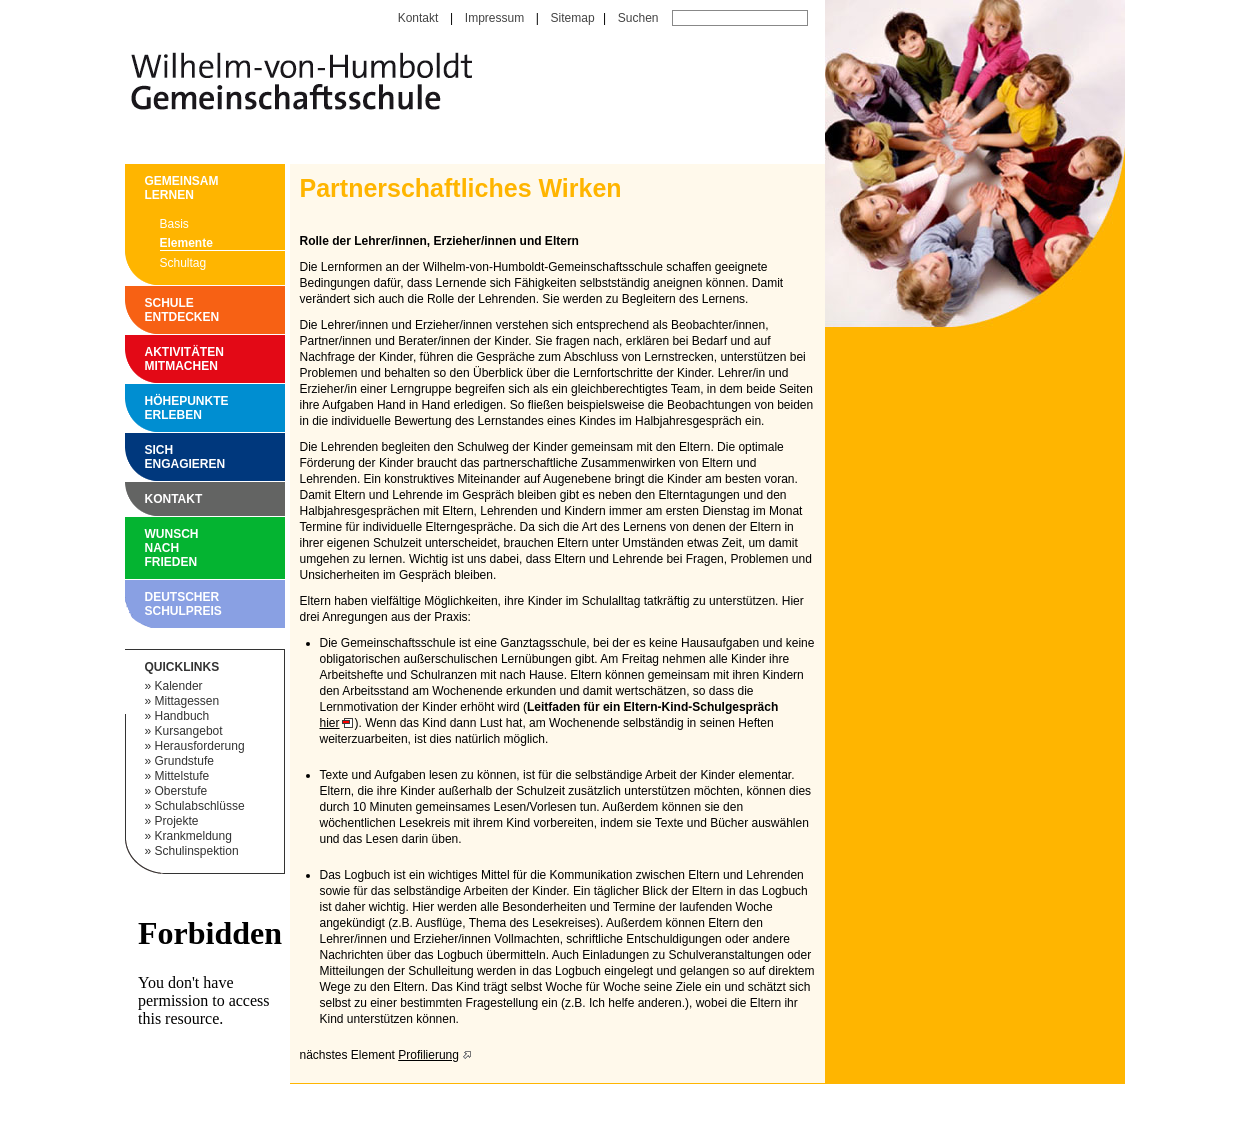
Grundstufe (184, 761)
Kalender (179, 686)
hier (330, 723)
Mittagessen (187, 701)
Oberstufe (181, 791)
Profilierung (428, 1055)
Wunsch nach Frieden (150, 548)
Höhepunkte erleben (150, 408)
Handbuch (182, 716)
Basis (174, 224)
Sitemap (573, 18)
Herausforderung (200, 746)
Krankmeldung (193, 836)
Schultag (183, 263)
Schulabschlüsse (200, 806)
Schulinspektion (197, 851)
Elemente (186, 243)
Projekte (177, 821)
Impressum (494, 18)
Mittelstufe (182, 776)
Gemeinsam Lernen (150, 188)
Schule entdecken (150, 310)
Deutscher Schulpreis (150, 604)
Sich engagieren (150, 457)
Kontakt (418, 18)
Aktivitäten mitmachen (150, 359)
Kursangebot (189, 731)
